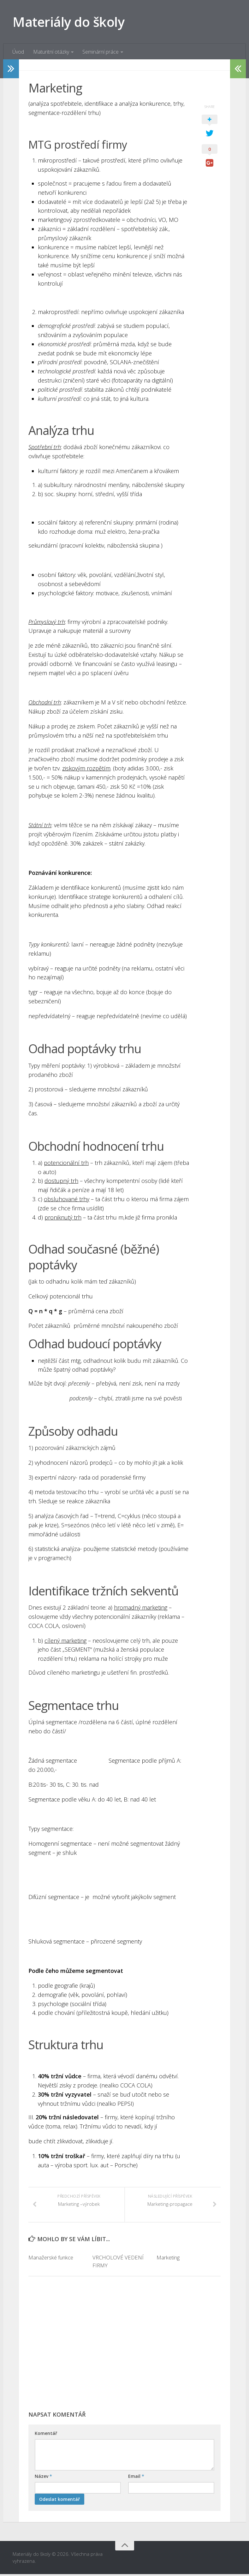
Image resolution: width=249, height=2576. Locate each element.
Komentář (46, 2435)
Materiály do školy (69, 22)
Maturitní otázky (51, 52)
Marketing (168, 2259)
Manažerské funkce (51, 2259)
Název (43, 2478)
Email (136, 2478)
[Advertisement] (124, 2348)
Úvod (18, 52)
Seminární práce (100, 52)
